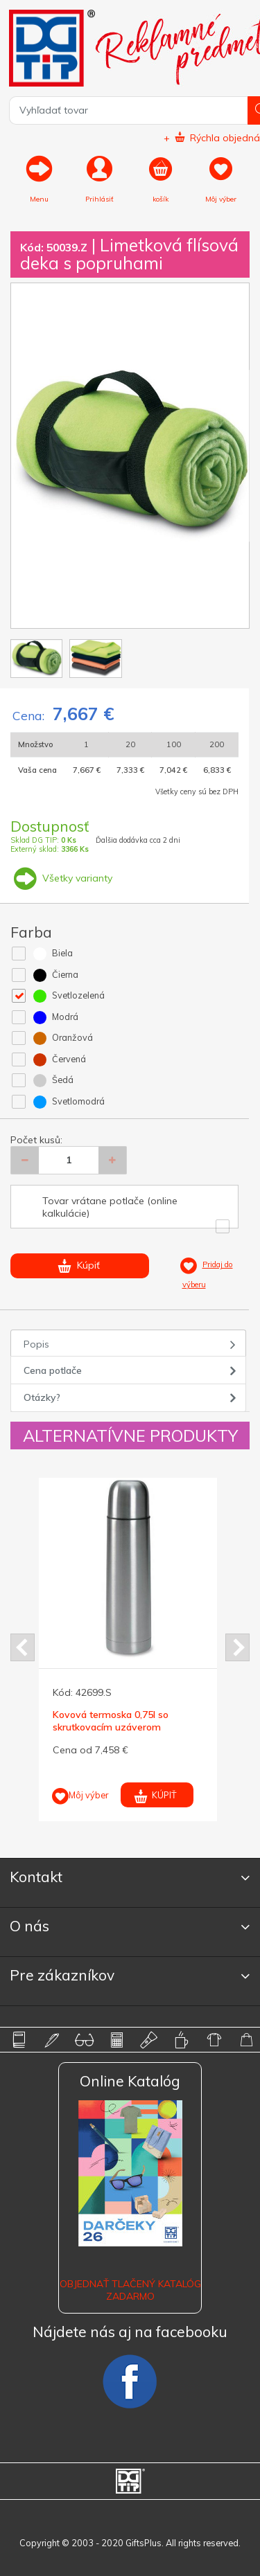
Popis (36, 1344)
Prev (22, 1647)
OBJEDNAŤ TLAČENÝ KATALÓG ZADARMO (130, 2290)
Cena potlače (53, 1370)
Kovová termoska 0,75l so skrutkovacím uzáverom (110, 1720)
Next (237, 1647)
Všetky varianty (61, 878)
